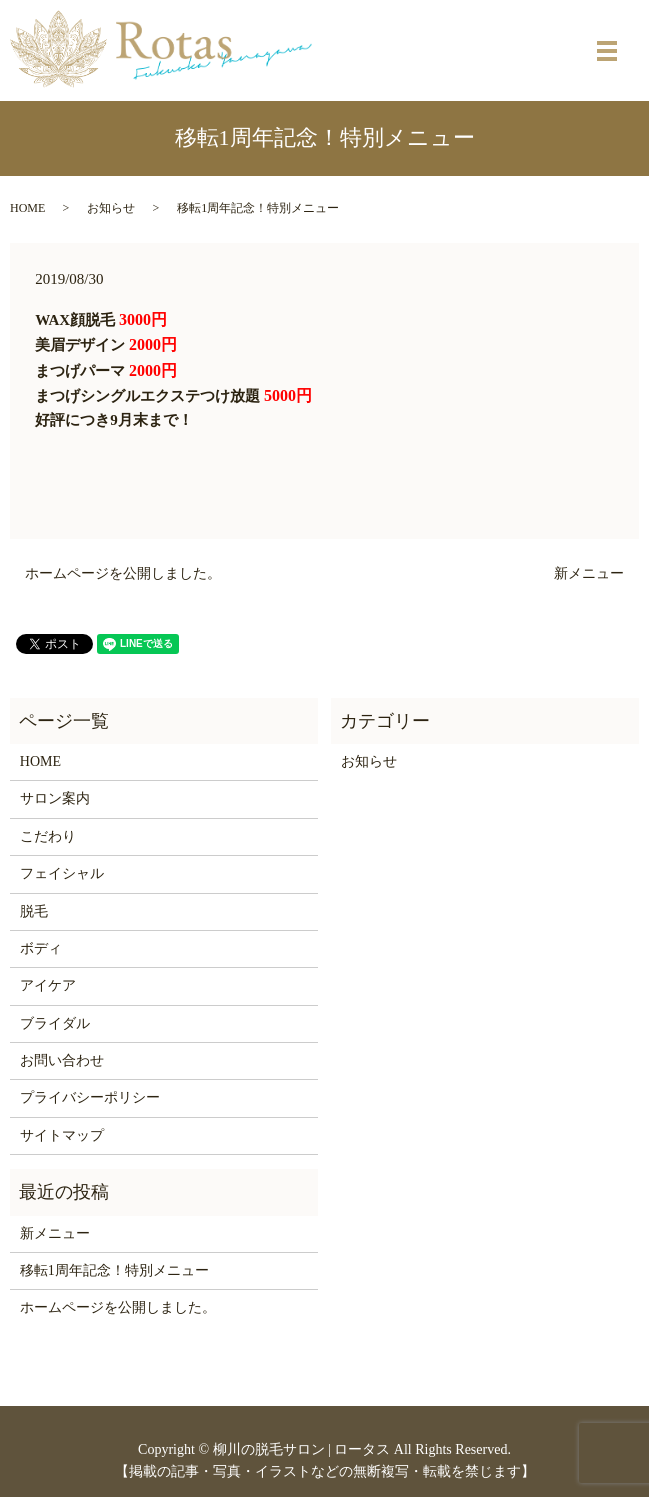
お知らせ (111, 208)
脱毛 (34, 911)
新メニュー (589, 573)
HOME (27, 208)
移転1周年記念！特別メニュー (114, 1270)
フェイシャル (62, 873)
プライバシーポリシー (90, 1097)
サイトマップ (62, 1135)
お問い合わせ (62, 1060)
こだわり (48, 836)
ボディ (41, 948)
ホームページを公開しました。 (123, 573)
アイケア (48, 985)
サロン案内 (55, 798)
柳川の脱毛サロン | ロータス (302, 1449)
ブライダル (55, 1023)
